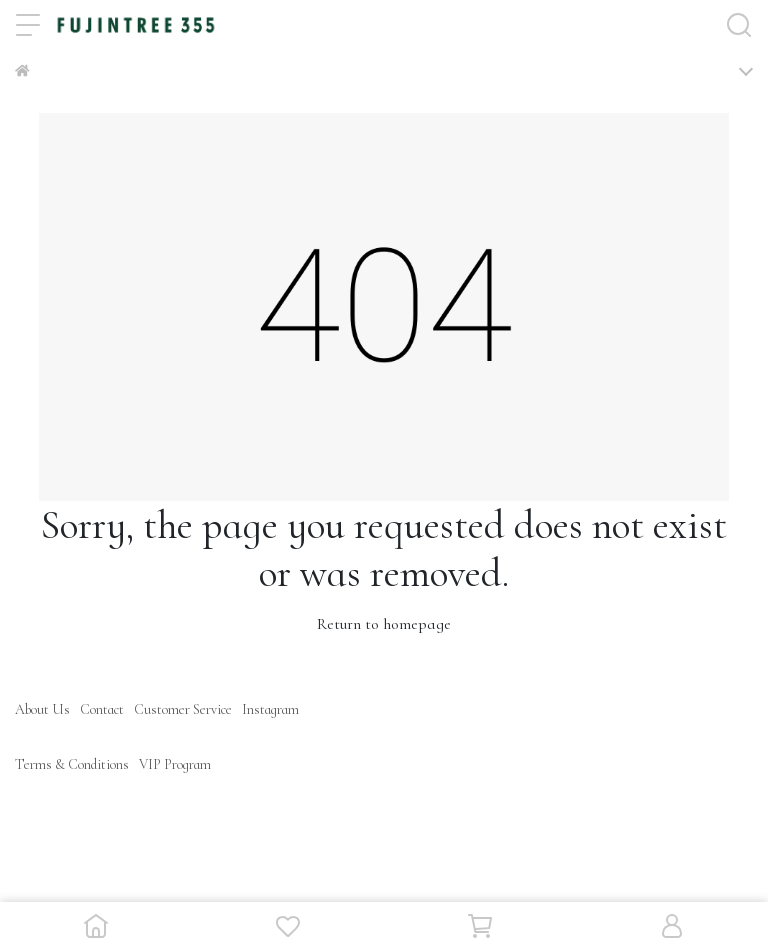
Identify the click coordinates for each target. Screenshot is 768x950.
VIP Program (175, 764)
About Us (42, 709)
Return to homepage (384, 624)
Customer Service (183, 709)
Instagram (270, 709)
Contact (102, 709)
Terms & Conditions (72, 764)
